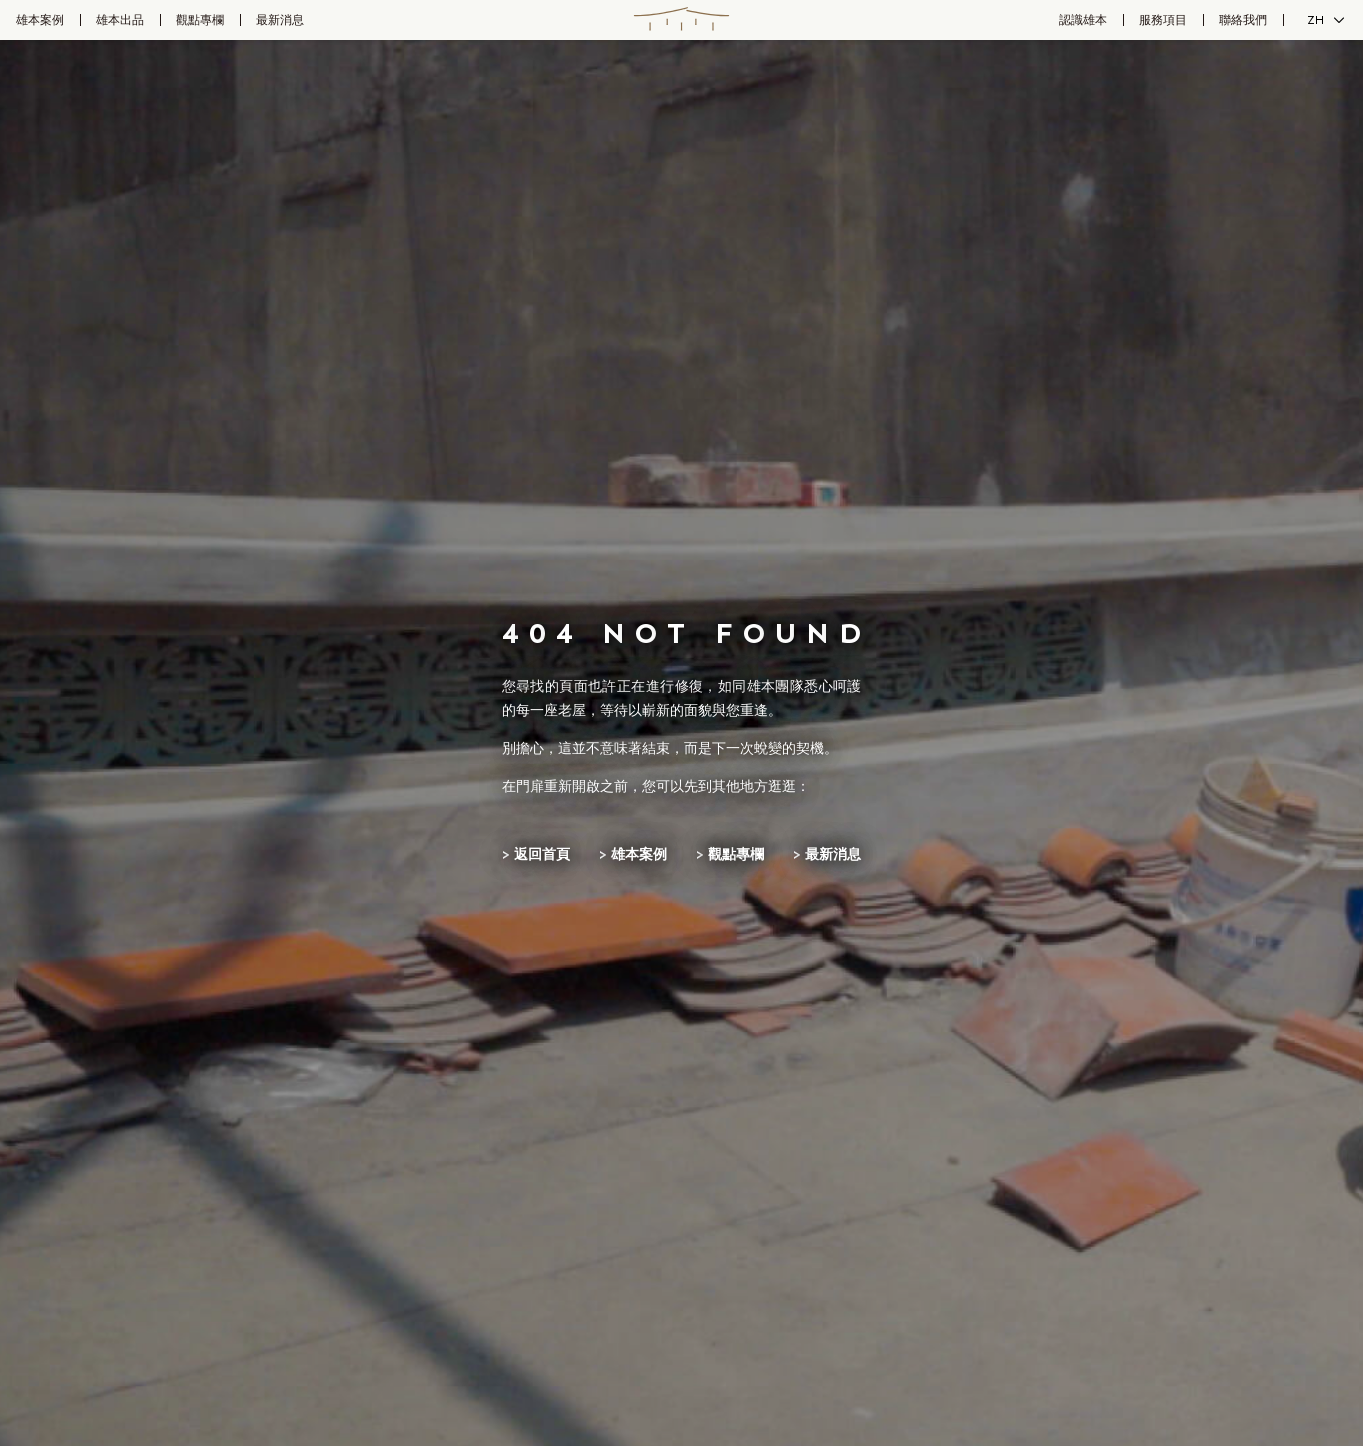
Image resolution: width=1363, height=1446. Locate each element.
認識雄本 (1083, 20)
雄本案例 (40, 20)
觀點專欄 (200, 20)
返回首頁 (542, 854)
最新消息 (280, 20)
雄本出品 (120, 20)
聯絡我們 (1243, 20)
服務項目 (1163, 20)
